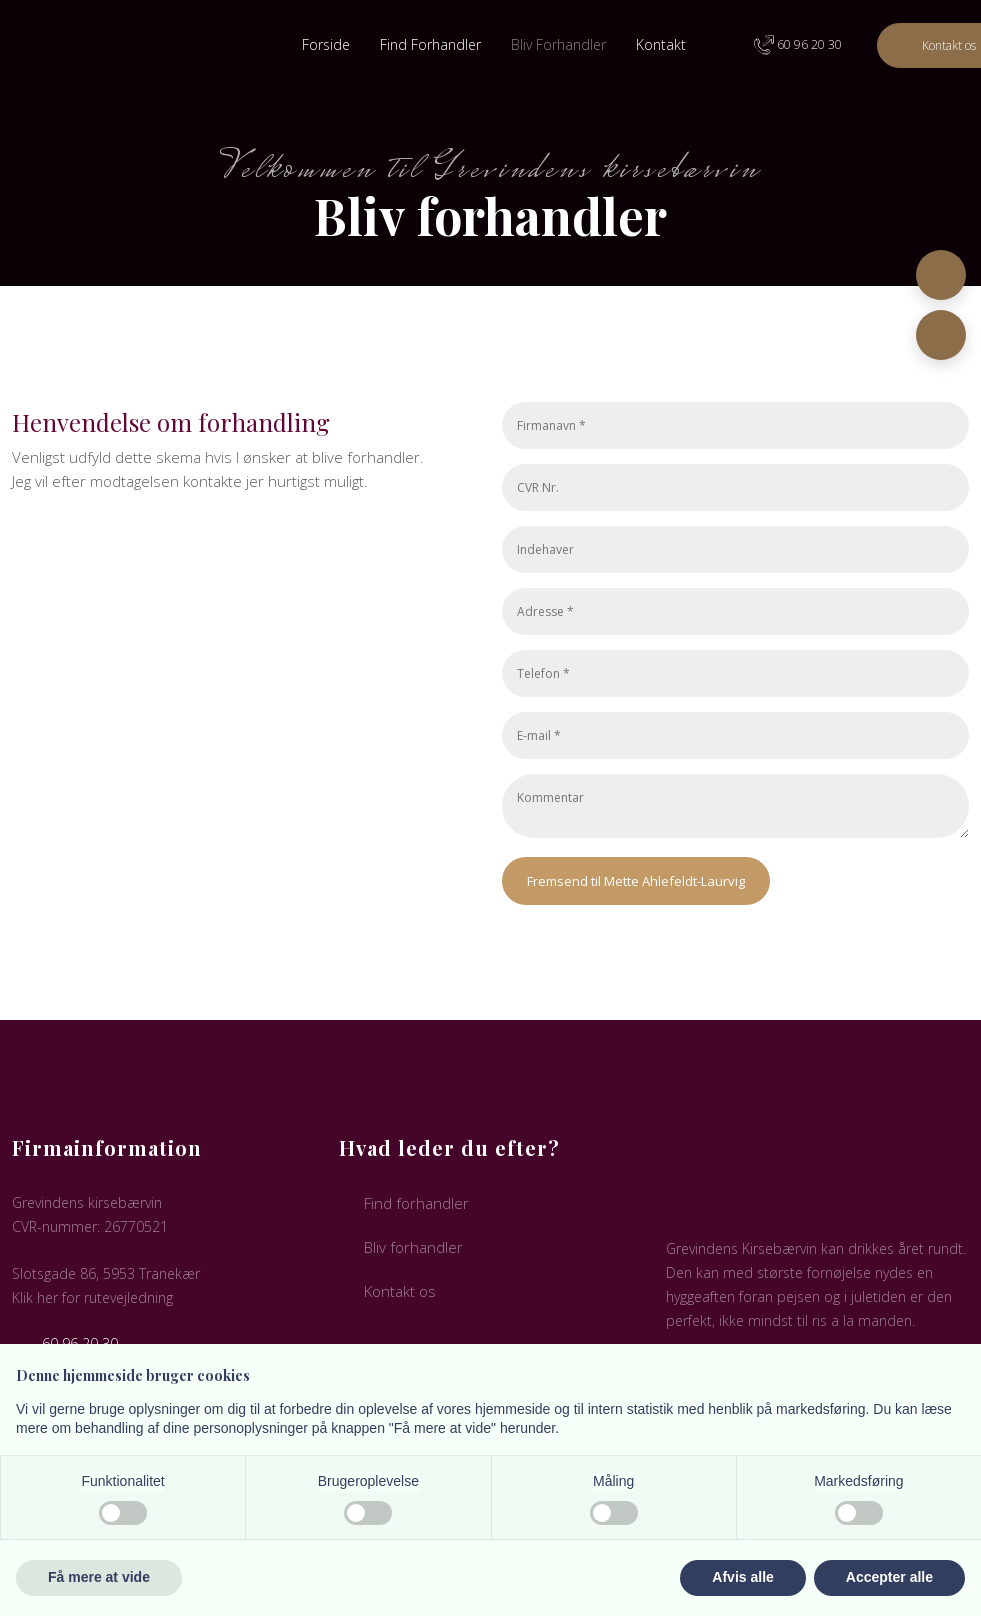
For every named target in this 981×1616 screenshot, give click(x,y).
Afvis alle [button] (742, 1577)
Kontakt (661, 44)
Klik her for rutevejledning (92, 1297)
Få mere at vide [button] (99, 1577)
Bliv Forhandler (558, 44)
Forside (326, 44)
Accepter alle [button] (889, 1577)
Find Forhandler (430, 44)
